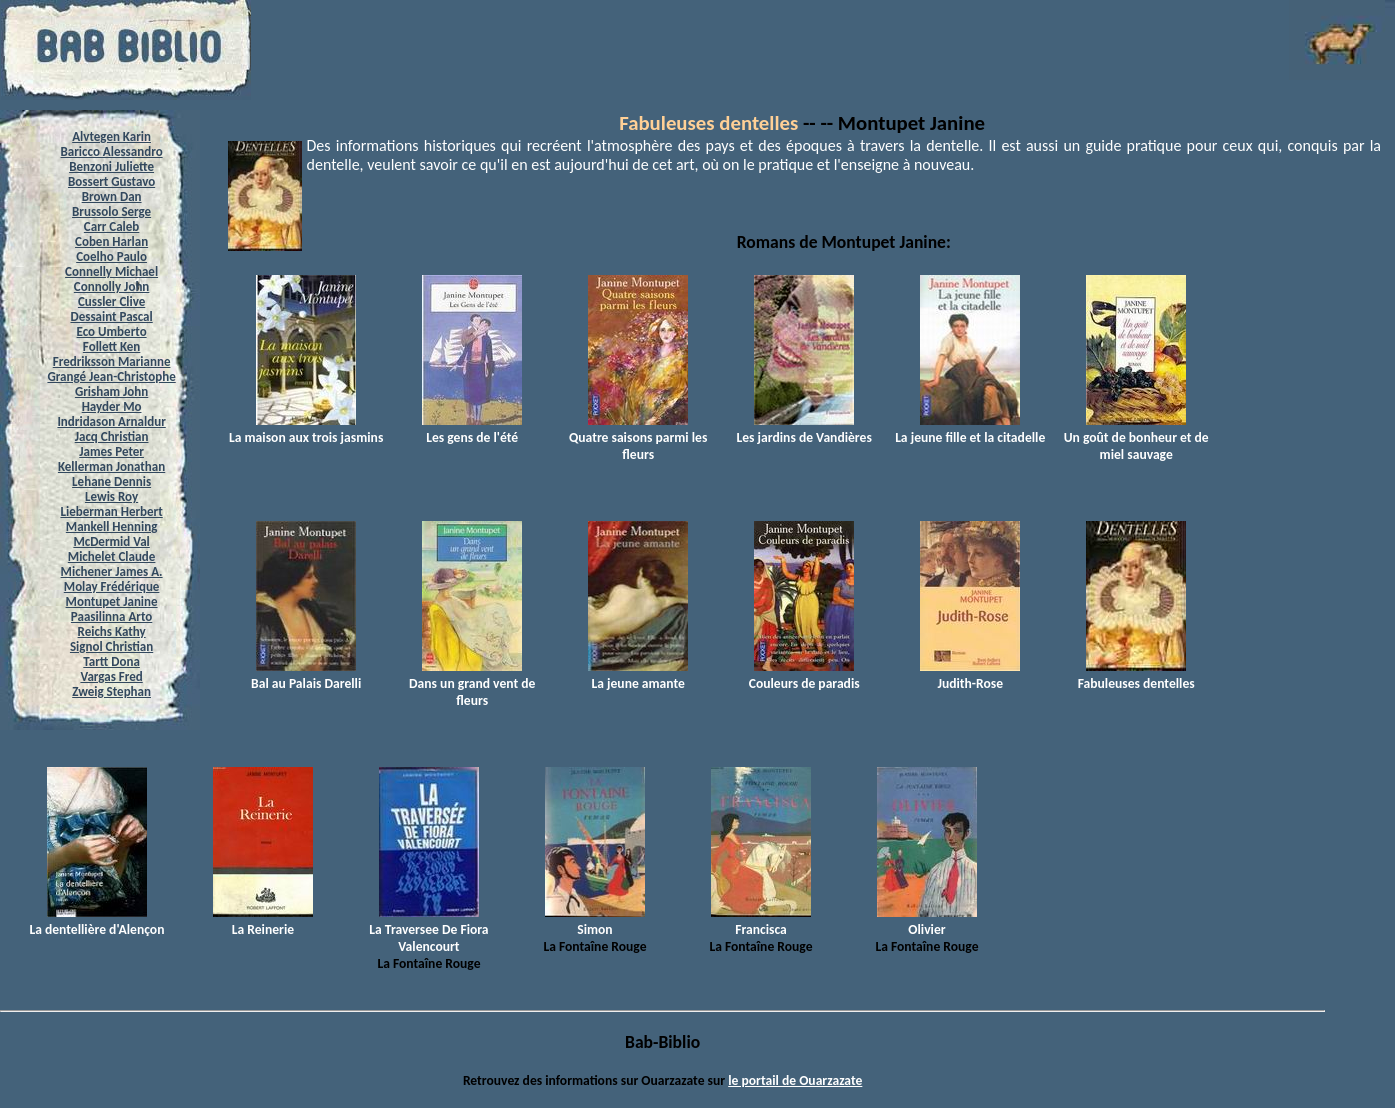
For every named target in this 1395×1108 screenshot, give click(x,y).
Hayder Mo (112, 406)
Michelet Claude (112, 556)
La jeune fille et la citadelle (970, 429)
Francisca (761, 921)
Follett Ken (112, 346)
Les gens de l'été (472, 429)
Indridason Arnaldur (111, 421)
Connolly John (112, 286)
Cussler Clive (111, 301)
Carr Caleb (112, 226)
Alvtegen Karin (111, 136)
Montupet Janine (112, 601)
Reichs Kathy (112, 631)
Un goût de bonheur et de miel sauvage (1136, 437)
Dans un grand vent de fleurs (472, 683)
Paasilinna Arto (111, 616)
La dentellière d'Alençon (96, 921)
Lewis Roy (111, 496)
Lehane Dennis (111, 481)
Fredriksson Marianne (112, 361)
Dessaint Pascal (111, 316)
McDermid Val (111, 541)
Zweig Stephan (111, 691)
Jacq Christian (112, 436)
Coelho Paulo (111, 256)
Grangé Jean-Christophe (111, 376)
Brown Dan (112, 196)
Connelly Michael (111, 271)
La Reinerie (263, 921)
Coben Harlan (111, 241)
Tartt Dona (111, 661)
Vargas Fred (111, 676)
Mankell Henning (112, 526)
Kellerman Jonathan (111, 466)
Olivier (927, 921)
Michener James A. (112, 571)
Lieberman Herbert (111, 511)
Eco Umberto (112, 331)
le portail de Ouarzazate (795, 1080)
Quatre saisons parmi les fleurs (638, 437)
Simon (595, 921)
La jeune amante (638, 675)
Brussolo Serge (111, 211)
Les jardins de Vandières (804, 429)
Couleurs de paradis (804, 675)
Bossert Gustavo (111, 181)
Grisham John (111, 391)
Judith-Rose (970, 675)
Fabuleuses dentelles (708, 123)
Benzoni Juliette (111, 166)
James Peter (111, 451)
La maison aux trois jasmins (306, 429)
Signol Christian (111, 646)
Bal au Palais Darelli (306, 675)
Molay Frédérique (112, 586)
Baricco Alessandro (112, 151)
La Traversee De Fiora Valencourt (428, 929)
